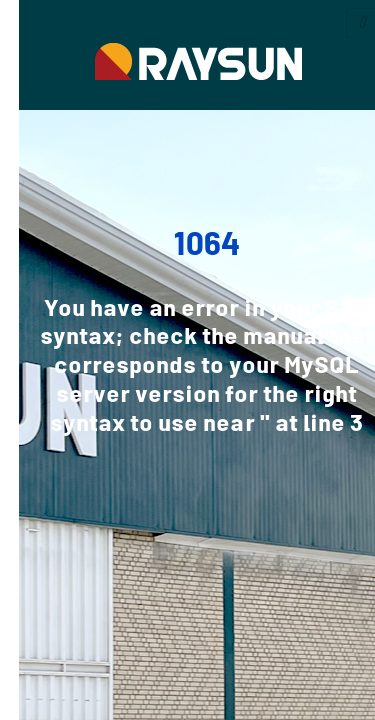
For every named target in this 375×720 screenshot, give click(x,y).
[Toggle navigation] (343, 23)
